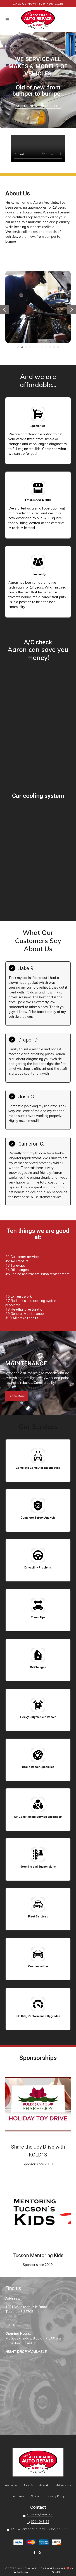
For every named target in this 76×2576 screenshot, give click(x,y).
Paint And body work (37, 2485)
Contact (37, 2496)
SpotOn (56, 2572)
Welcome (12, 2485)
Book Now (19, 2496)
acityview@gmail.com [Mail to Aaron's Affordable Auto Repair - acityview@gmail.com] (40, 2514)
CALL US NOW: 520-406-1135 (38, 106)
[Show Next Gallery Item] (71, 309)
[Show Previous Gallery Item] (4, 309)
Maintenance (64, 2485)
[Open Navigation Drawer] (7, 19)
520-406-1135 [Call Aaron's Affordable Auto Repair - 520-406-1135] (40, 2521)
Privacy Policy (57, 2496)
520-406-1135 (16, 2325)
